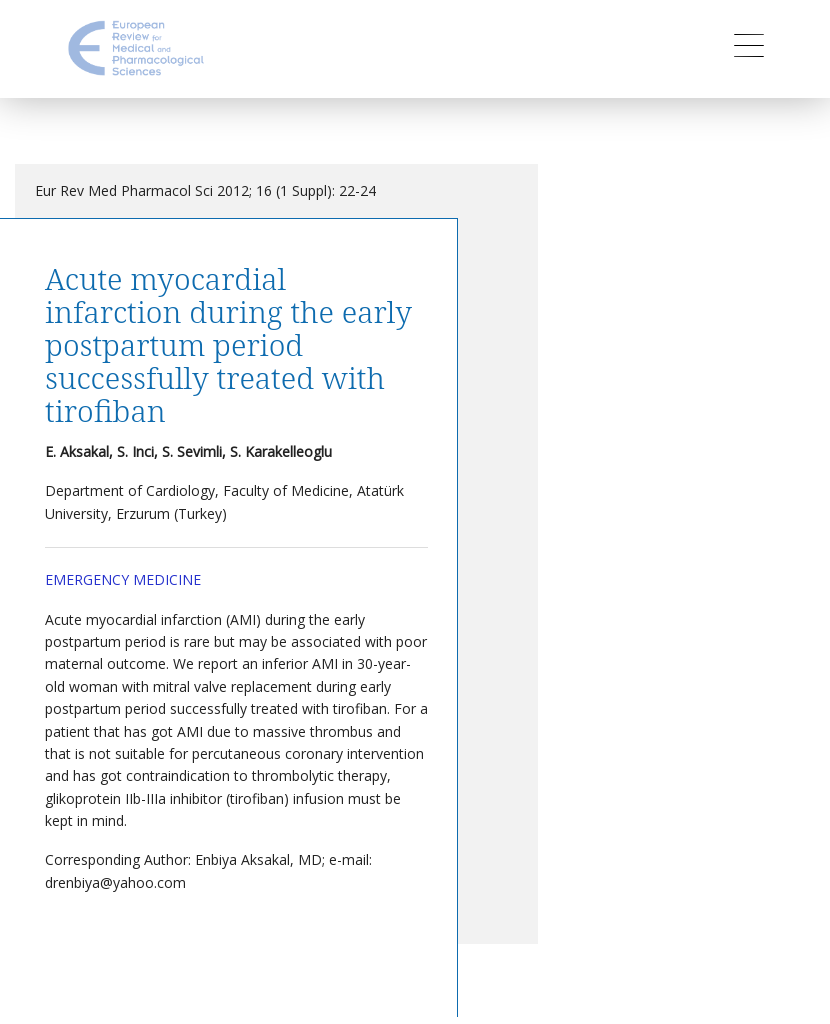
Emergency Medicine (123, 579)
